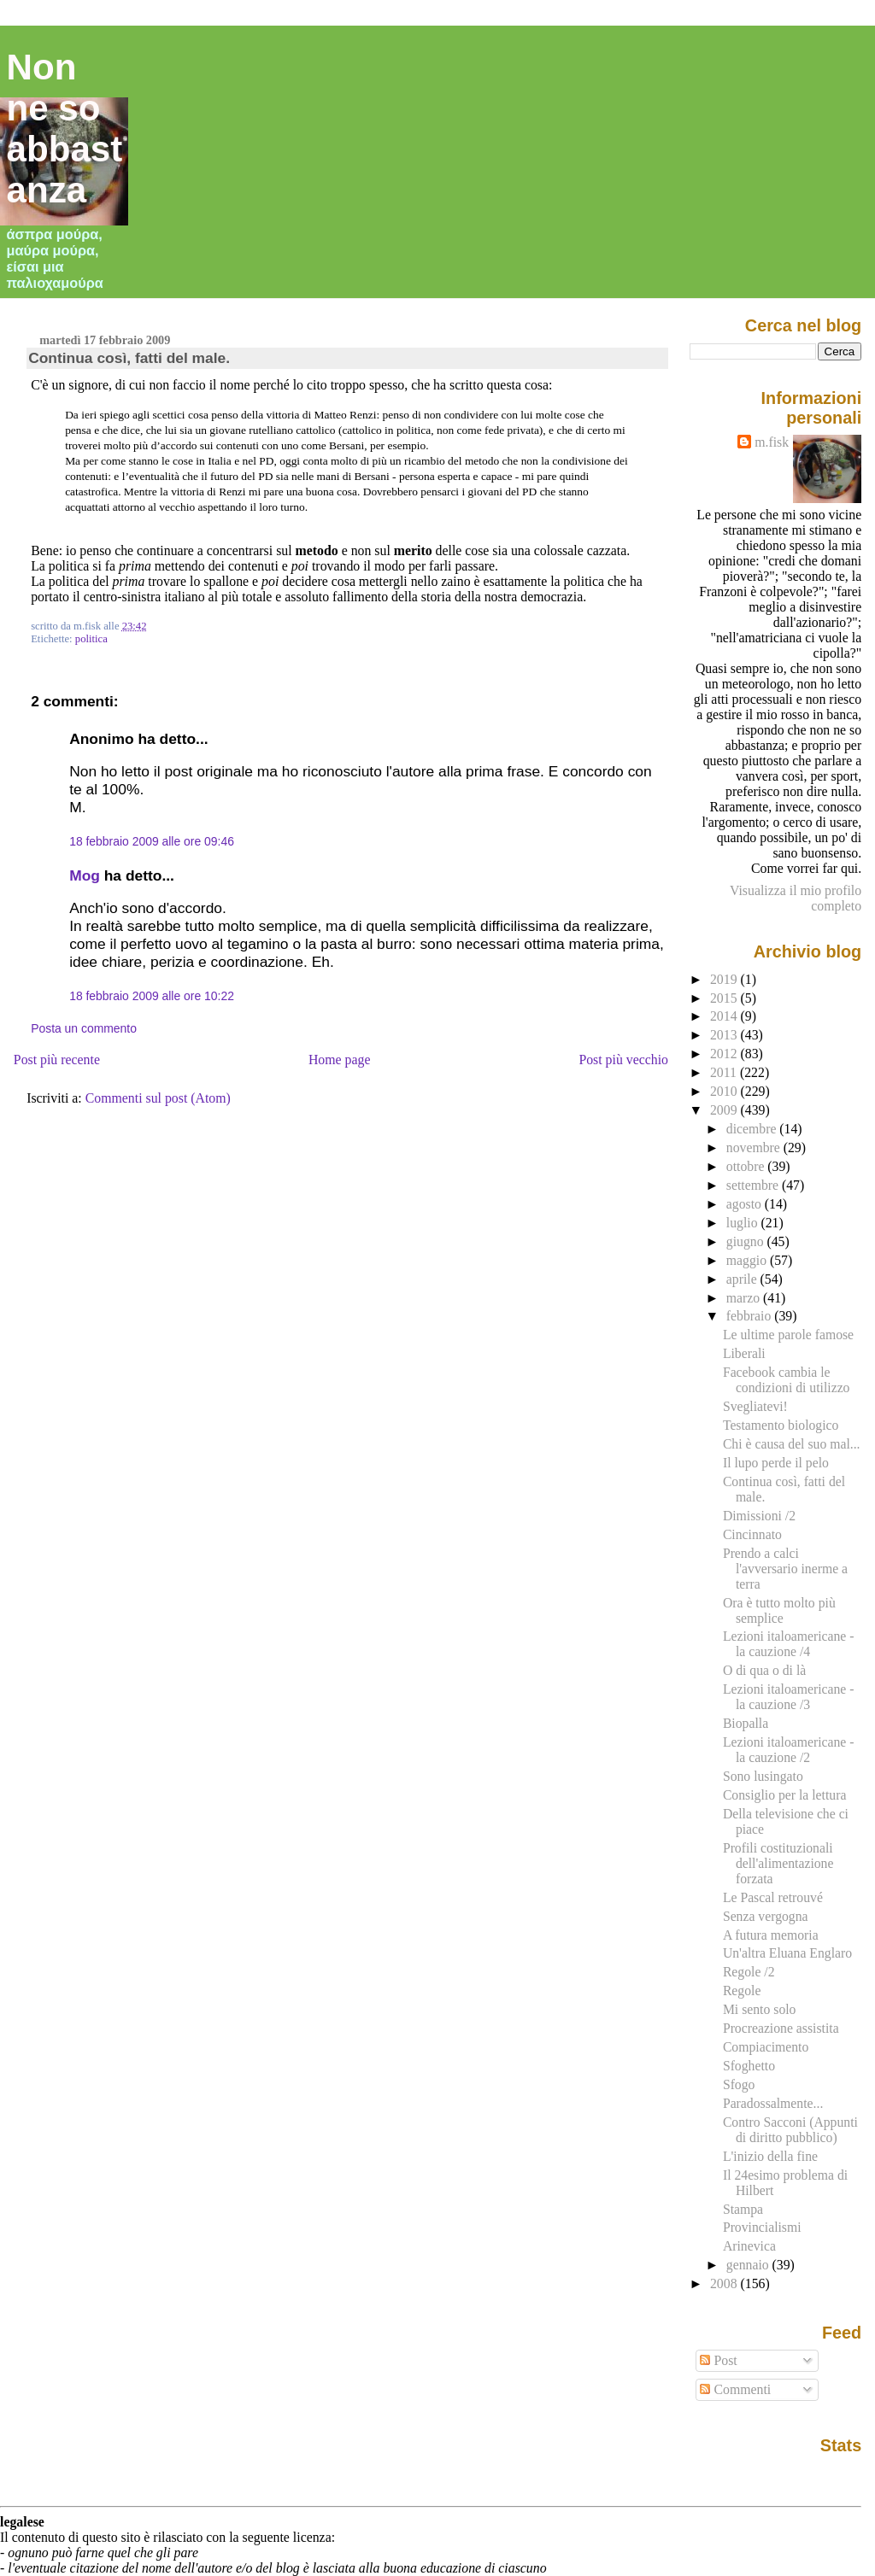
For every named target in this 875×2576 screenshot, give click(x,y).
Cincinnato (752, 1534)
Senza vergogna (765, 1916)
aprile (743, 1279)
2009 (725, 1110)
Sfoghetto (749, 2065)
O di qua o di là (764, 1670)
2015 (725, 998)
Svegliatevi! (755, 1406)
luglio (743, 1222)
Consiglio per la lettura (785, 1795)
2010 (725, 1091)
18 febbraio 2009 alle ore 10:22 (151, 996)
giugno (746, 1241)
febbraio (750, 1315)
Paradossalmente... (773, 2103)
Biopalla (745, 1723)
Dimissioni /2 (759, 1515)
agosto (745, 1204)
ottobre (747, 1166)
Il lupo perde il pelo (776, 1462)
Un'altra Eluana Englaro (787, 1953)
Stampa (743, 2209)
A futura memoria (771, 1935)
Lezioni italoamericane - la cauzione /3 (788, 1697)
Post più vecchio (623, 1059)
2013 (725, 1034)
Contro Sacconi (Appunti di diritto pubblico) (790, 2130)
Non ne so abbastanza (65, 128)
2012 (725, 1053)
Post (718, 2360)
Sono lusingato (763, 1776)
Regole (742, 1990)
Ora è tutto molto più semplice (779, 1610)
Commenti (735, 2389)
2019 (725, 979)
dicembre (753, 1128)
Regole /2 (749, 1971)
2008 (725, 2283)
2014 (725, 1016)
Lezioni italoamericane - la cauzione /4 (788, 1644)
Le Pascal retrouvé (773, 1897)
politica (91, 639)
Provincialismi (762, 2227)
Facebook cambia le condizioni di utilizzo (786, 1380)
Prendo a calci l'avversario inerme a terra (785, 1568)
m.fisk (772, 442)
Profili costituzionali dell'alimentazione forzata (778, 1863)
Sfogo (739, 2084)
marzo (744, 1298)
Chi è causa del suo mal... (791, 1444)
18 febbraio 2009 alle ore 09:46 (151, 841)
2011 (725, 1072)
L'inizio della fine (770, 2156)
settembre (754, 1185)
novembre (755, 1147)
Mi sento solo (759, 2009)
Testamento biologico (781, 1425)
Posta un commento (84, 1028)
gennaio (749, 2264)
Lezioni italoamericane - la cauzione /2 (788, 1750)
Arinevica (749, 2246)
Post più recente (57, 1059)
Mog (84, 875)
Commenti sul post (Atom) (158, 1098)
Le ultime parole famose (788, 1334)
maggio (748, 1260)
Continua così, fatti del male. (129, 357)
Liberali (744, 1353)
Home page (339, 1059)
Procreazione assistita (781, 2028)
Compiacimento (765, 2047)
